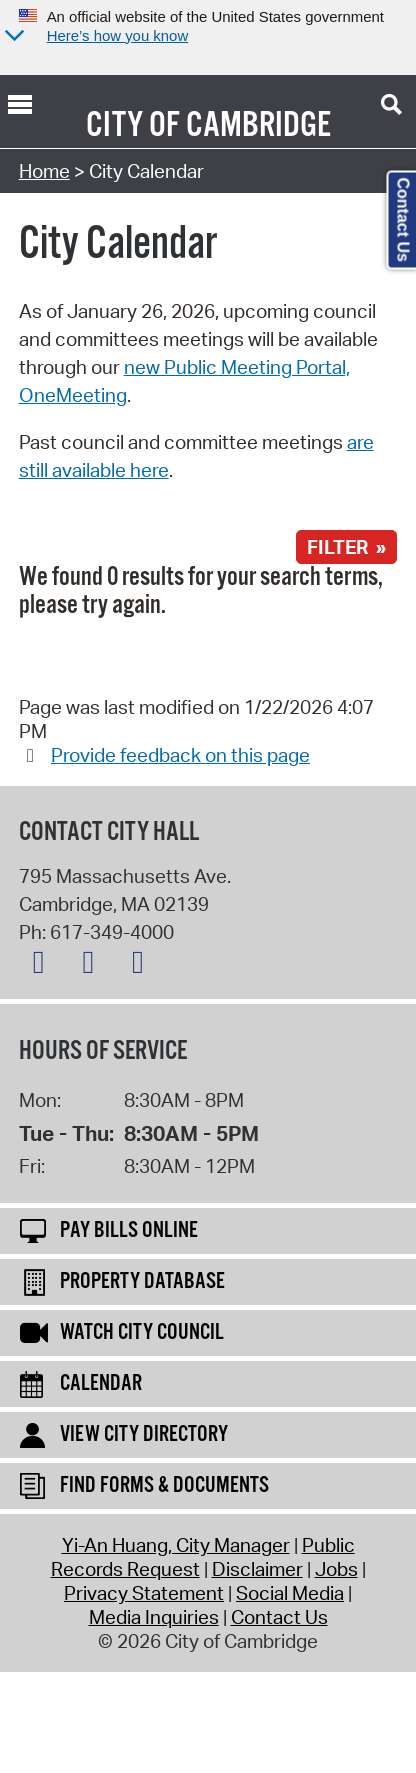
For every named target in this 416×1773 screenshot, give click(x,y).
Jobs (336, 1569)
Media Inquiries (154, 1617)
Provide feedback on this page (180, 755)
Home (44, 171)
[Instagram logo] (143, 966)
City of (133, 126)
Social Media (290, 1593)
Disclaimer (257, 1569)
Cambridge (258, 126)
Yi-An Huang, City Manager (176, 1545)
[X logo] (44, 966)
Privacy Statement (144, 1593)
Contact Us (279, 1617)
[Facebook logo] (93, 966)
